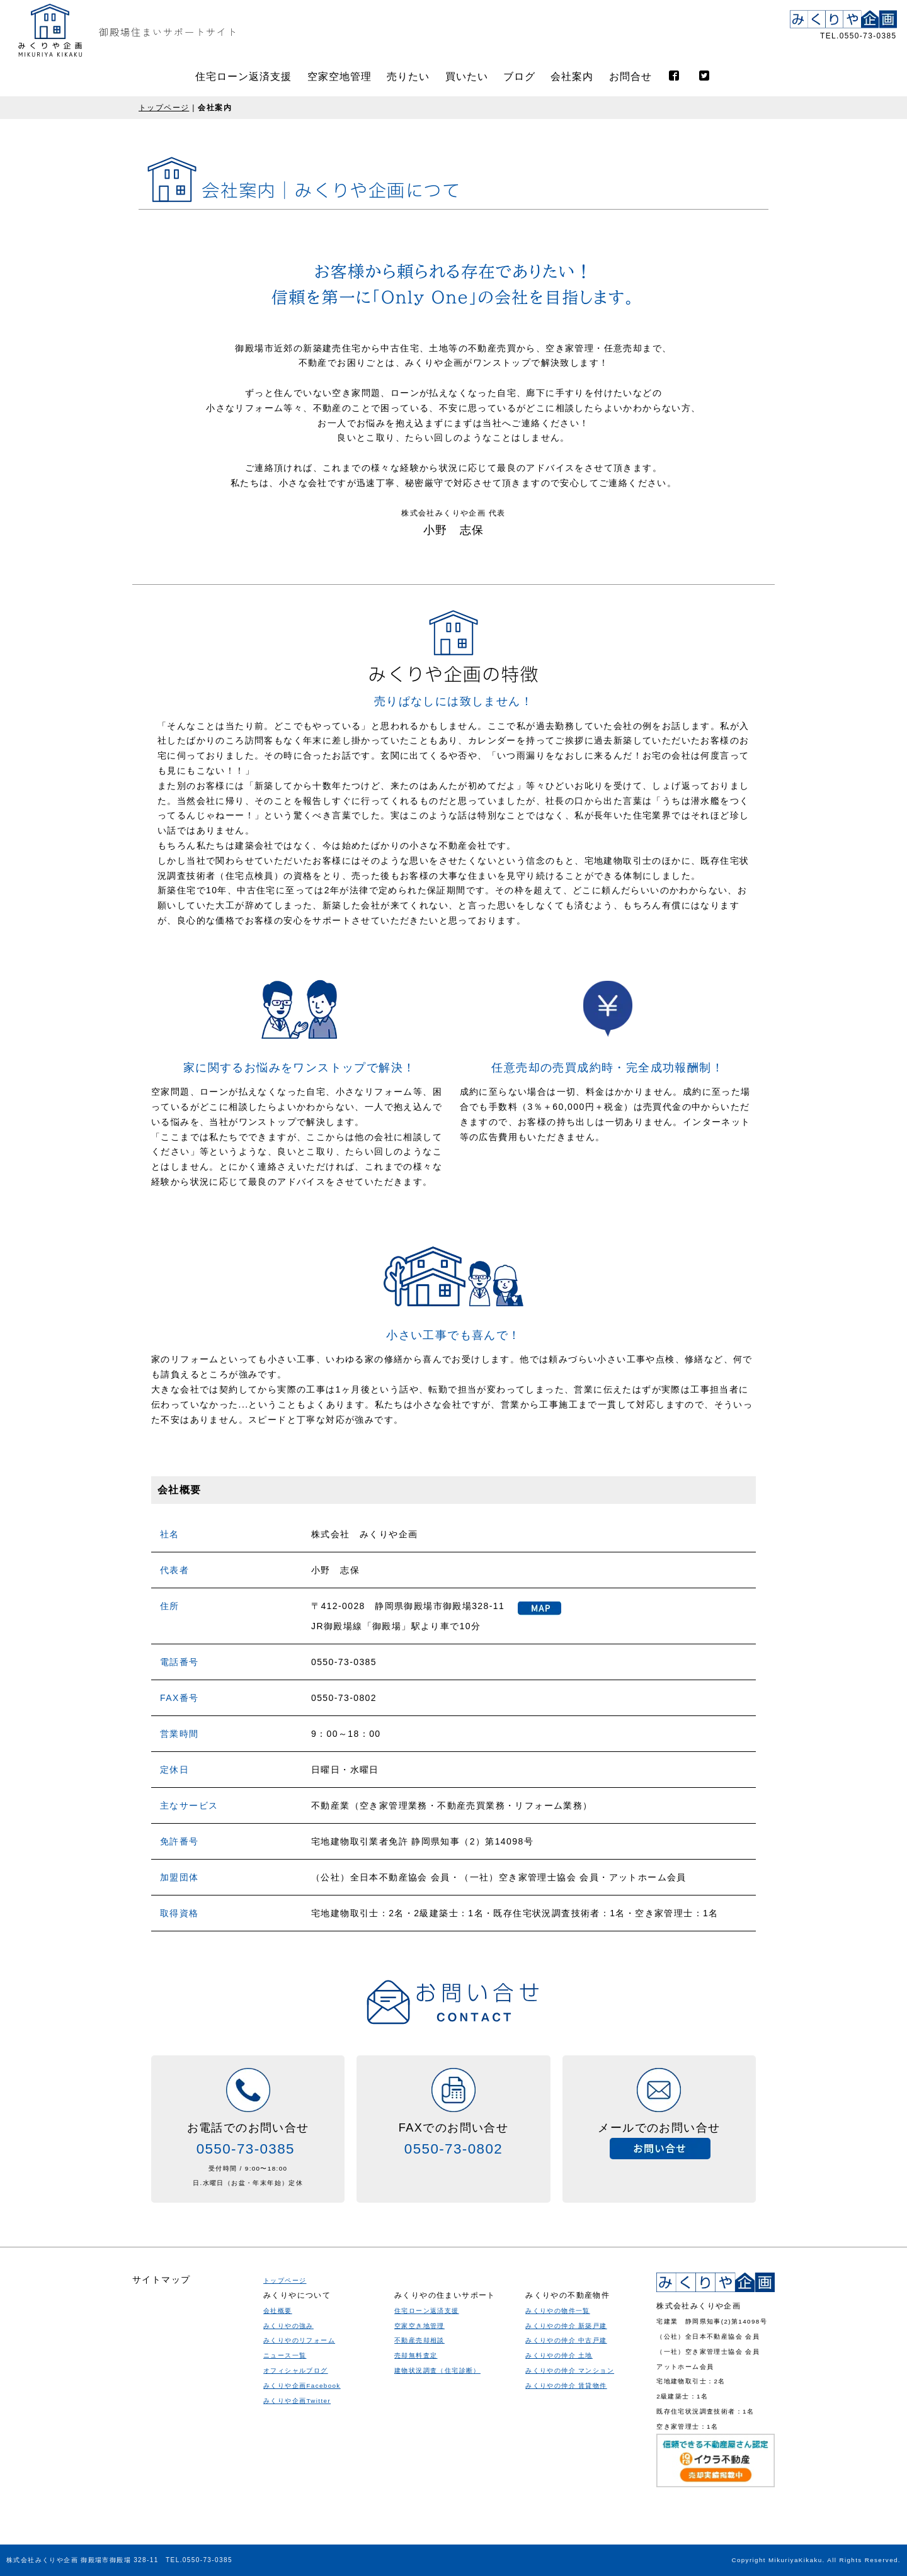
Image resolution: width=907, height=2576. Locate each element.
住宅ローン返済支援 (243, 76)
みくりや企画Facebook (302, 2532)
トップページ (164, 107)
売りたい (408, 76)
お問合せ (630, 76)
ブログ (519, 76)
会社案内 (571, 76)
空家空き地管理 (419, 2525)
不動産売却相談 (419, 2540)
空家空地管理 (339, 76)
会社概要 (277, 2457)
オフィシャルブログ (295, 2517)
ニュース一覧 (284, 2502)
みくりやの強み (288, 2472)
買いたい (466, 76)
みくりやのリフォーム (299, 2487)
